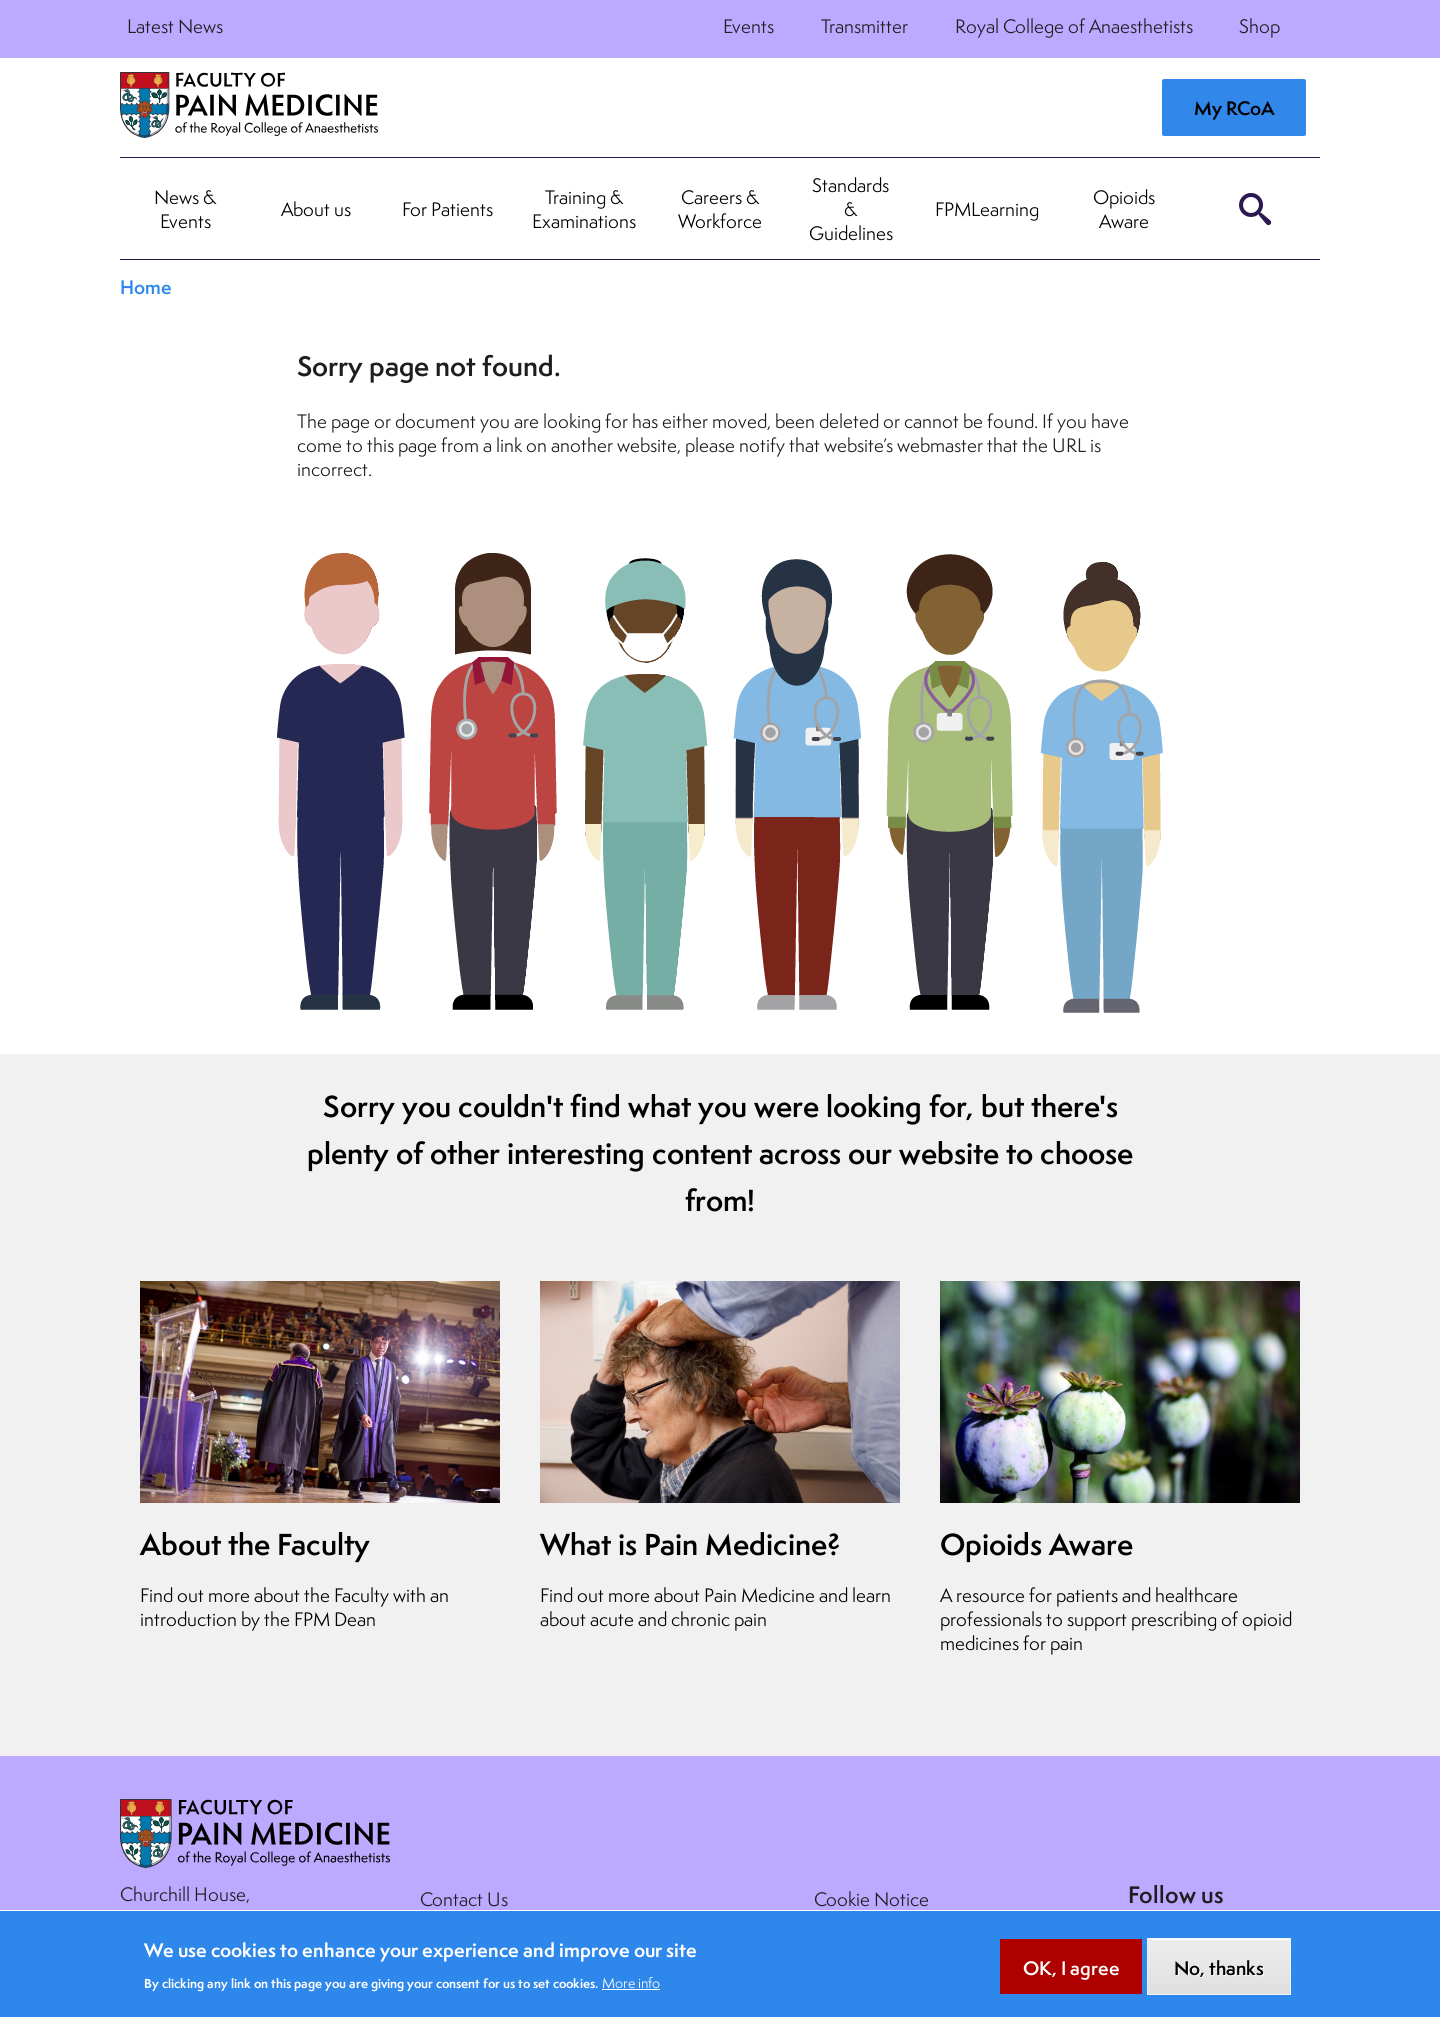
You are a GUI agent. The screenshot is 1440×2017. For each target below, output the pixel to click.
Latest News (175, 26)
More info (631, 1989)
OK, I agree (1071, 1974)
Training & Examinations (584, 209)
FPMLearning (987, 209)
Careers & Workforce (720, 209)
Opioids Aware (1124, 209)
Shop (1259, 26)
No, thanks (1219, 1974)
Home (146, 287)
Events (748, 26)
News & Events (185, 209)
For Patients (447, 209)
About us (316, 209)
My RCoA (1234, 108)
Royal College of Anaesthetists (1074, 26)
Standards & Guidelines (851, 209)
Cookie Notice (871, 1899)
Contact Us (464, 1899)
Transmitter (864, 26)
